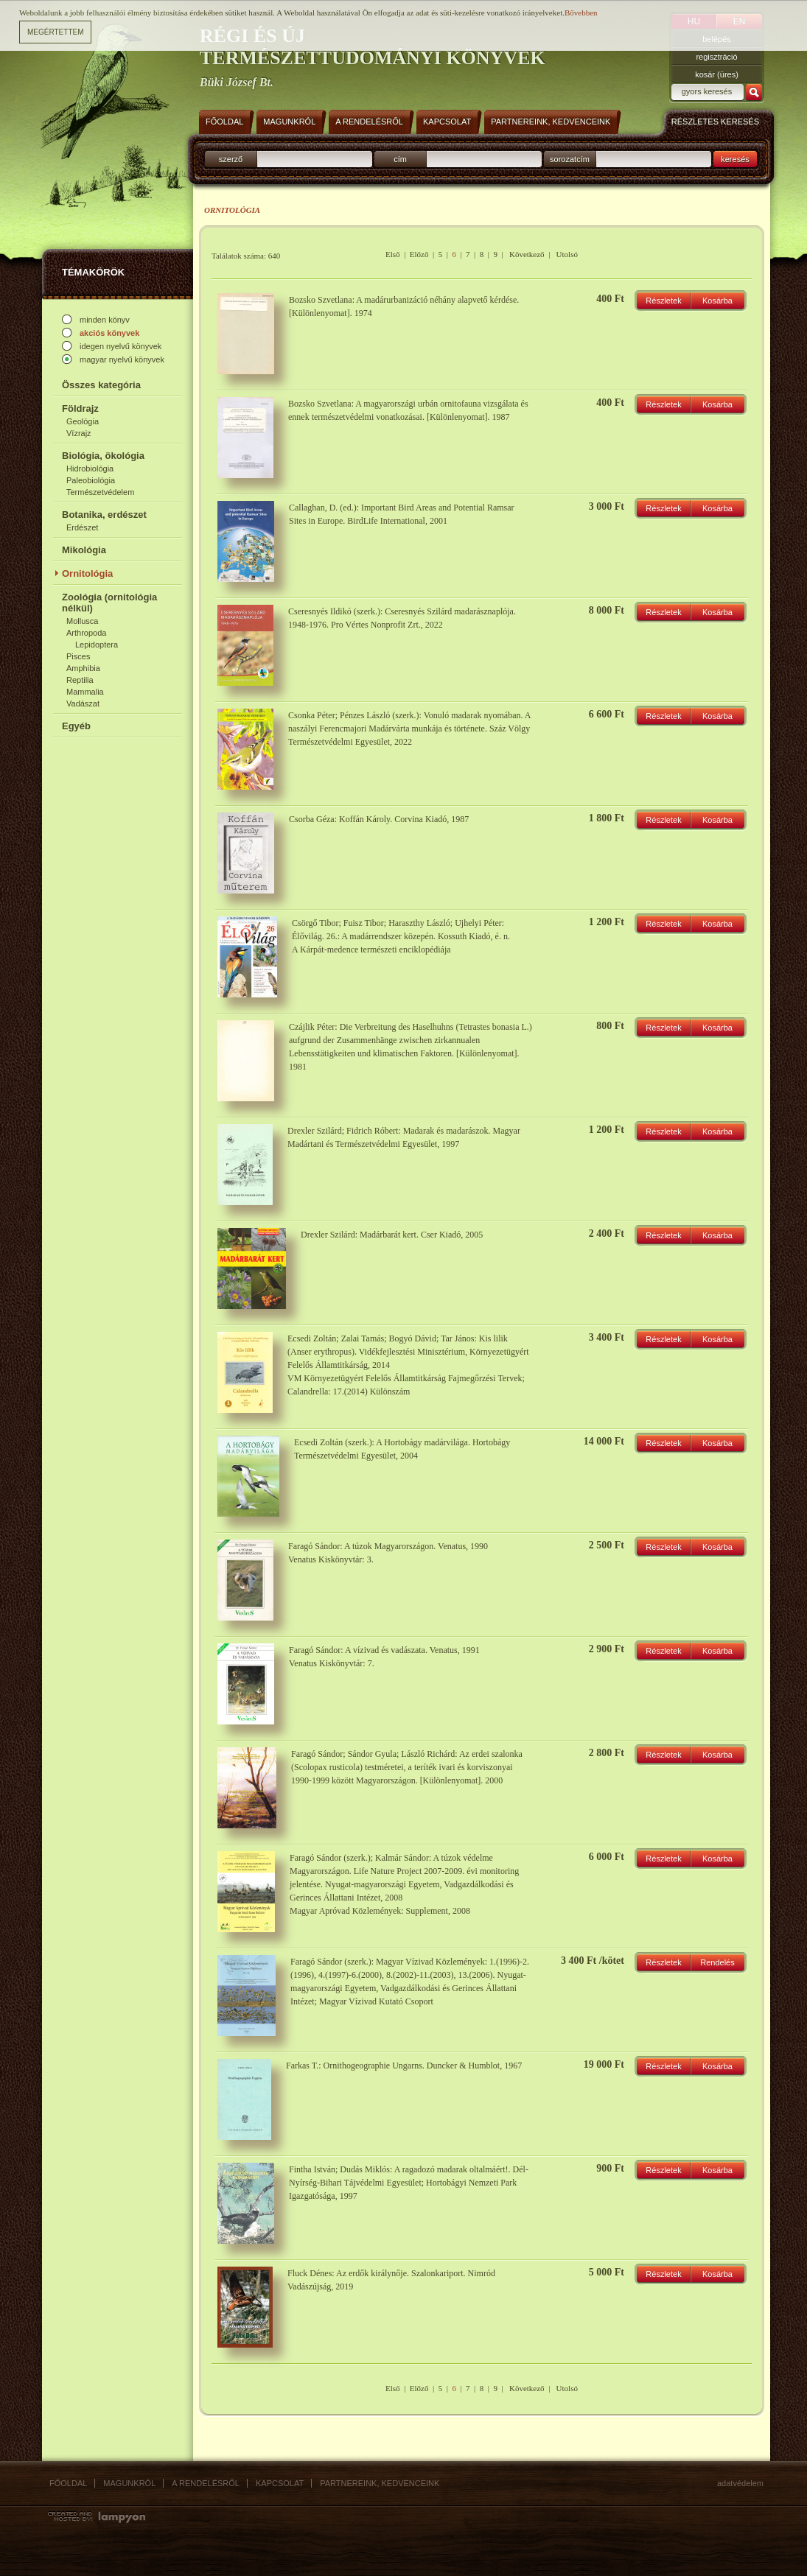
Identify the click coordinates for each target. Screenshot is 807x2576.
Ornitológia (87, 573)
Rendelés (717, 1962)
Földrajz (80, 408)
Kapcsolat (280, 2483)
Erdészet (82, 527)
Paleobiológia (90, 480)
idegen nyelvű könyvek (120, 346)
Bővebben (581, 7)
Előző (419, 254)
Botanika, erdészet (104, 514)
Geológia (82, 421)
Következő (527, 254)
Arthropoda (86, 632)
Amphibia (83, 668)
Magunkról (129, 2483)
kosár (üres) (716, 74)
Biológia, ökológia (103, 455)
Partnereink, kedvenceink (379, 2483)
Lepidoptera (96, 644)
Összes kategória (101, 384)
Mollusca (82, 621)
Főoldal (68, 2483)
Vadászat (82, 703)
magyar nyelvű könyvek (122, 359)
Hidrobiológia (89, 468)
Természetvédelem (100, 492)
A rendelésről (206, 2483)
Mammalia (85, 691)
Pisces (78, 656)
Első (392, 254)
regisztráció (716, 56)
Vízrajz (78, 433)
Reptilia (80, 679)
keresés (735, 159)
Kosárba (717, 300)
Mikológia (84, 549)
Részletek (663, 300)
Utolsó (567, 254)
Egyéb (76, 725)
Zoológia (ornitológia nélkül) (109, 603)
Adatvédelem (740, 2483)
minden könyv (105, 319)
